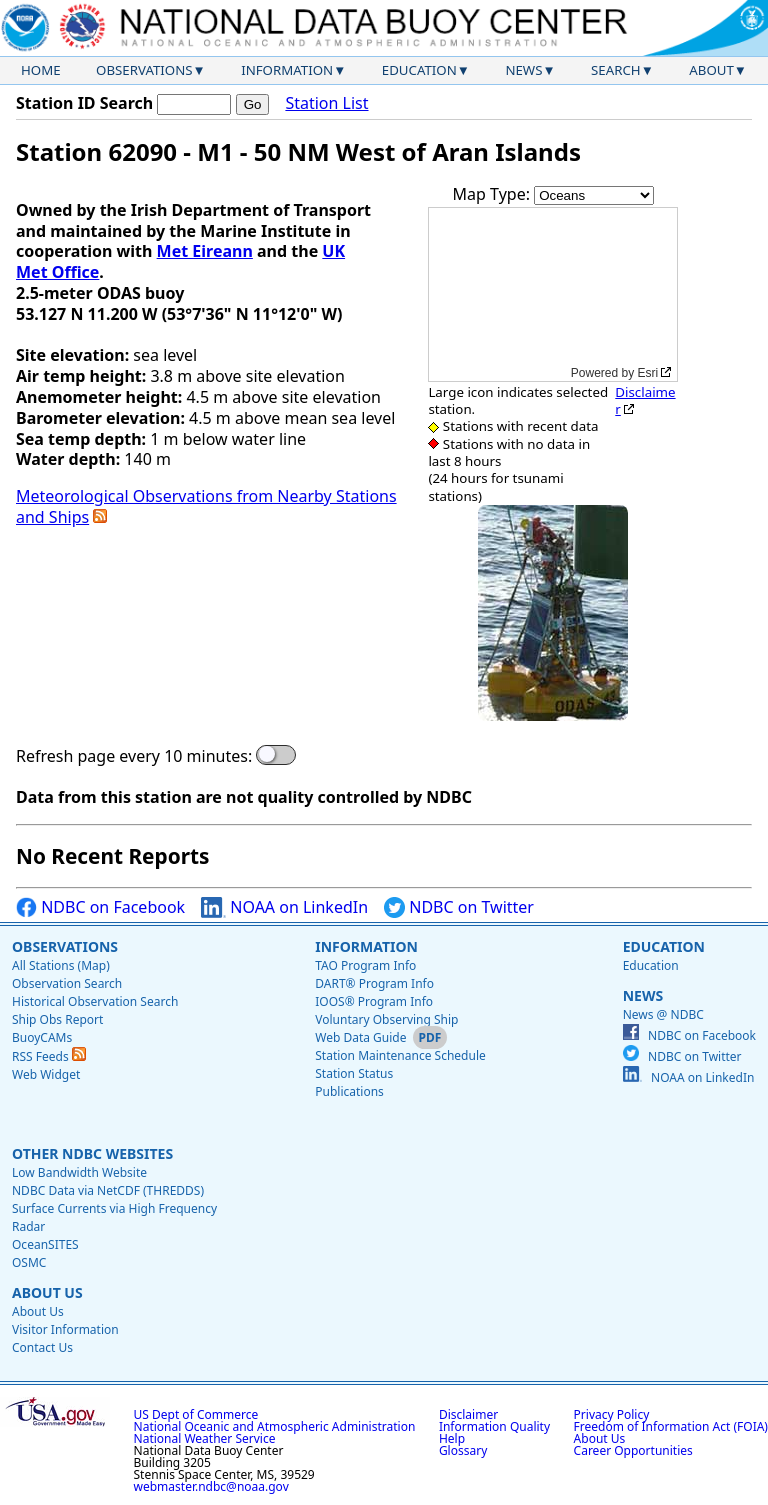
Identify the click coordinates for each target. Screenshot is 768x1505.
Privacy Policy (612, 1414)
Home (41, 70)
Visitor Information (65, 1329)
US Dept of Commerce (196, 1414)
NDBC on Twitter (459, 907)
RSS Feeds (49, 1056)
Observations (144, 70)
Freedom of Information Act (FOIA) (671, 1426)
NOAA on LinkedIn (284, 907)
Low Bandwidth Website (79, 1172)
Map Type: (494, 194)
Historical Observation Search (95, 1001)
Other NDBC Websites (92, 1153)
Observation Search (67, 983)
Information (287, 70)
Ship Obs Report (57, 1019)
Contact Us (42, 1347)
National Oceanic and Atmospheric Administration (275, 1426)
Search (616, 70)
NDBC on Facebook (100, 907)
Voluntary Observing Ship (386, 1019)
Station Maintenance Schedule (400, 1055)
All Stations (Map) (61, 965)
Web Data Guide (360, 1037)
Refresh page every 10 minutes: (134, 756)
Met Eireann (205, 251)
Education (419, 70)
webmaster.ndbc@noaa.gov (211, 1486)
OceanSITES (45, 1244)
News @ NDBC (663, 1014)
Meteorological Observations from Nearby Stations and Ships (206, 506)
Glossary (463, 1450)
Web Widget (46, 1074)
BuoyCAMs (42, 1037)
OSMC (29, 1262)
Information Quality (494, 1426)
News (523, 70)
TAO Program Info (365, 965)
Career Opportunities (633, 1450)
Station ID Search (84, 103)
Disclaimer (645, 400)
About (711, 70)
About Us (47, 1292)
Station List (326, 103)
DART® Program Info (374, 983)
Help (452, 1438)
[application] (553, 294)
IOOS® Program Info (374, 1001)
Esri (648, 373)
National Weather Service (205, 1438)
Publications (349, 1091)
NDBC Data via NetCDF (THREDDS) (108, 1190)
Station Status (354, 1073)
